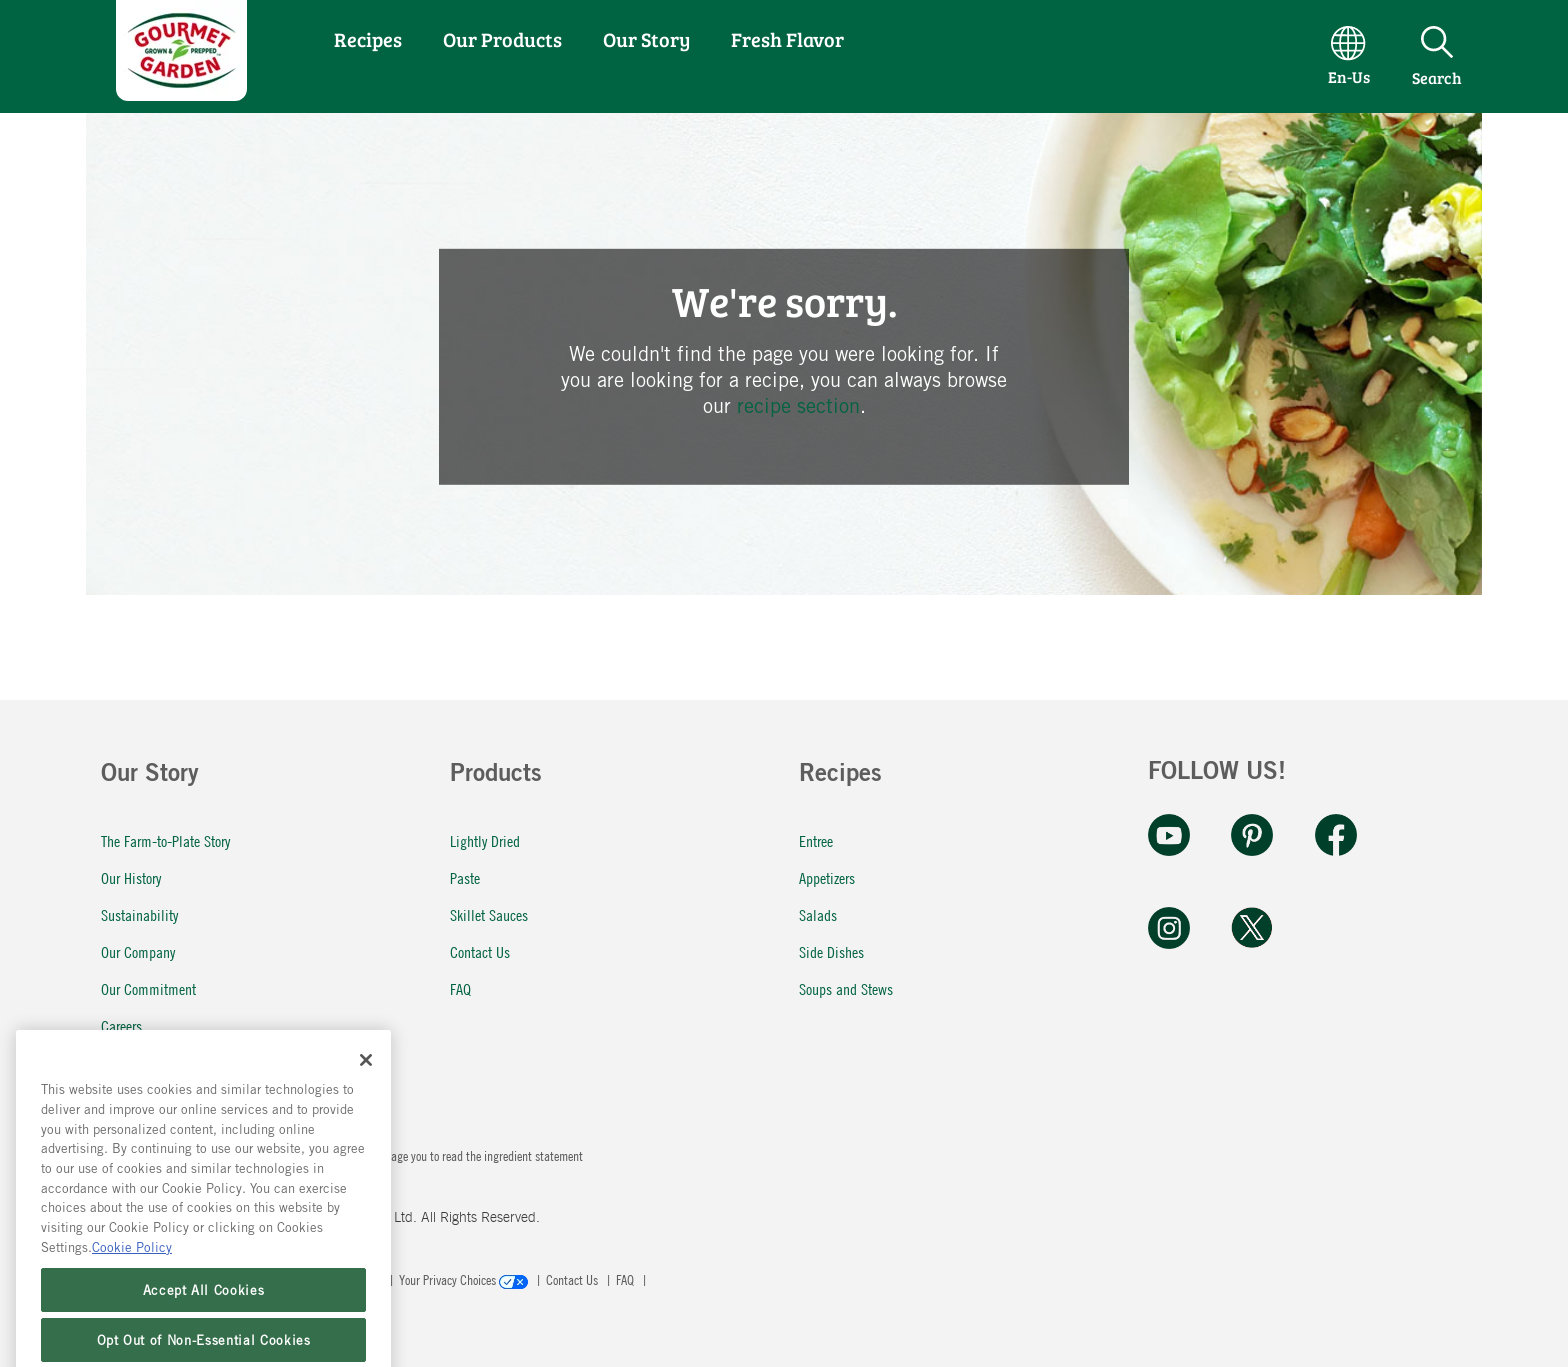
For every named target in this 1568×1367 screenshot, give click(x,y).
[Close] (366, 1114)
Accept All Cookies (204, 1344)
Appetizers (827, 877)
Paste (465, 877)
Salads (818, 914)
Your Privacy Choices (465, 1279)
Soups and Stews (846, 988)
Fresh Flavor (787, 39)
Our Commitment (148, 988)
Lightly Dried (485, 840)
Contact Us (480, 951)
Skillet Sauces (489, 914)
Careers (121, 1025)
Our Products (502, 39)
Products (496, 776)
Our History (131, 877)
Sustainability (139, 914)
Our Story (646, 39)
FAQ (460, 988)
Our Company (138, 951)
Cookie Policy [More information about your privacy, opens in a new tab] (132, 1301)
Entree (816, 840)
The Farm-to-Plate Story (165, 840)
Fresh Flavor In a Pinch (164, 1062)
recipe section (798, 405)
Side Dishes (831, 951)
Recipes (368, 39)
